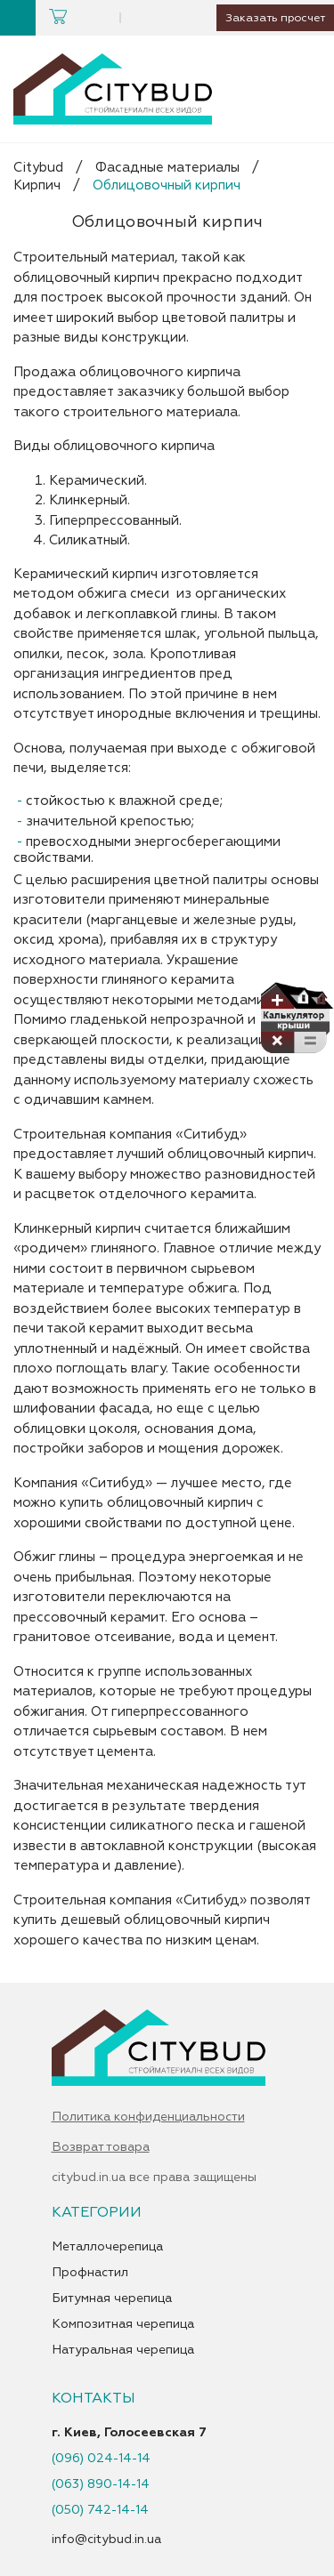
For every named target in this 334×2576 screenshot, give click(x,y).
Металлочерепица (107, 2247)
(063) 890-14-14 (101, 2484)
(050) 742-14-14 (100, 2510)
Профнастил (90, 2272)
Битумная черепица (112, 2298)
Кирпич (37, 185)
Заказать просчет (272, 18)
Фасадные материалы (167, 167)
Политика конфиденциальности (148, 2117)
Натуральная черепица (123, 2350)
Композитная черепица (123, 2324)
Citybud (38, 167)
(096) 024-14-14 (101, 2458)
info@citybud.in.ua (106, 2539)
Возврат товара (101, 2147)
